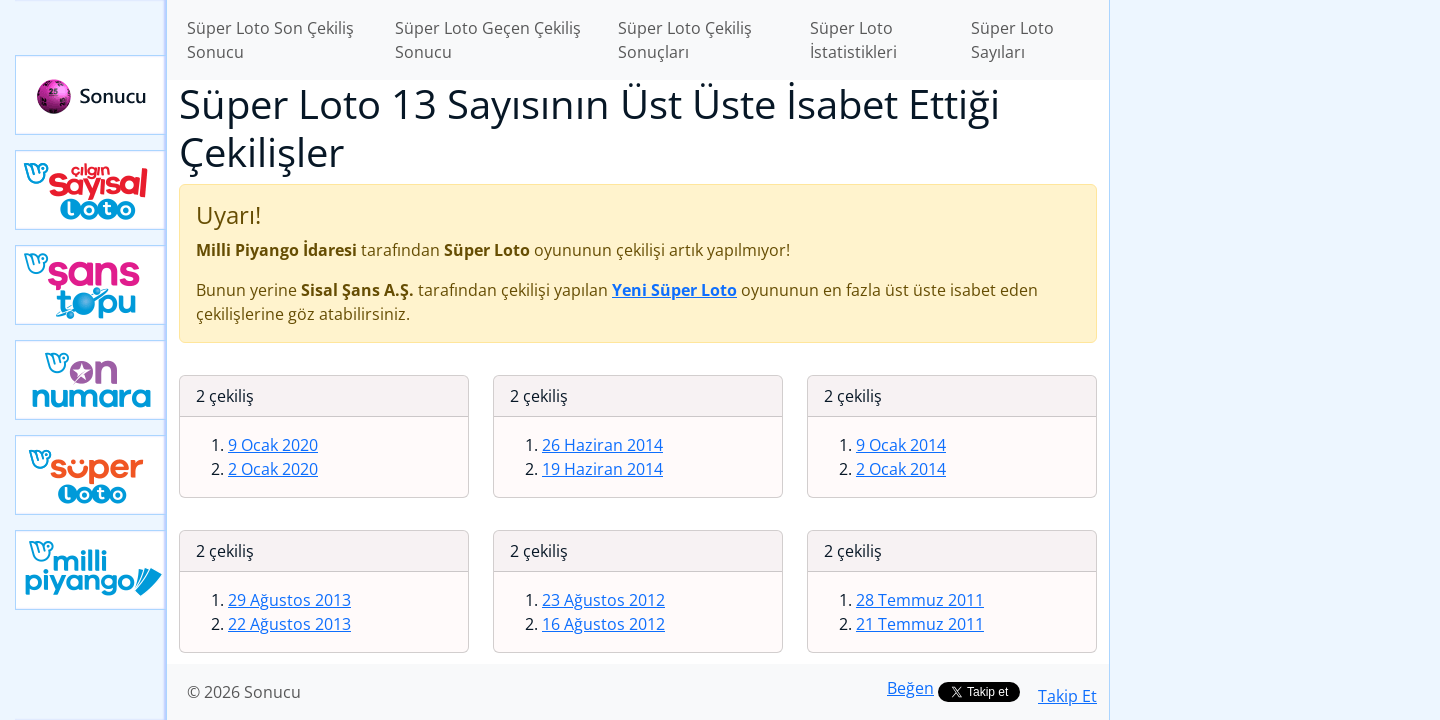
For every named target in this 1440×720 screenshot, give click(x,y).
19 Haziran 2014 (602, 469)
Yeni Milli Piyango (91, 570)
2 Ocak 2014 (901, 469)
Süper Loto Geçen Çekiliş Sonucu (488, 40)
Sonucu (91, 95)
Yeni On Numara (91, 380)
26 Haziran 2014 (602, 445)
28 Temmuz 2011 (920, 600)
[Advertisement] (1275, 316)
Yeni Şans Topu (91, 285)
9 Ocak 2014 (901, 445)
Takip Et (1067, 696)
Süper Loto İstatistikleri (853, 40)
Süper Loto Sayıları (1012, 40)
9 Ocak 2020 (273, 445)
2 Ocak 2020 (273, 469)
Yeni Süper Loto (91, 475)
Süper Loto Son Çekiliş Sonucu (270, 40)
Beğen (910, 688)
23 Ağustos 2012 (603, 600)
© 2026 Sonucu (244, 692)
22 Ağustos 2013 (289, 624)
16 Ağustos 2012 (603, 624)
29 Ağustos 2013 (289, 600)
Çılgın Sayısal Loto (91, 190)
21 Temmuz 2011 (920, 624)
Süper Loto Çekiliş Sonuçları (685, 40)
